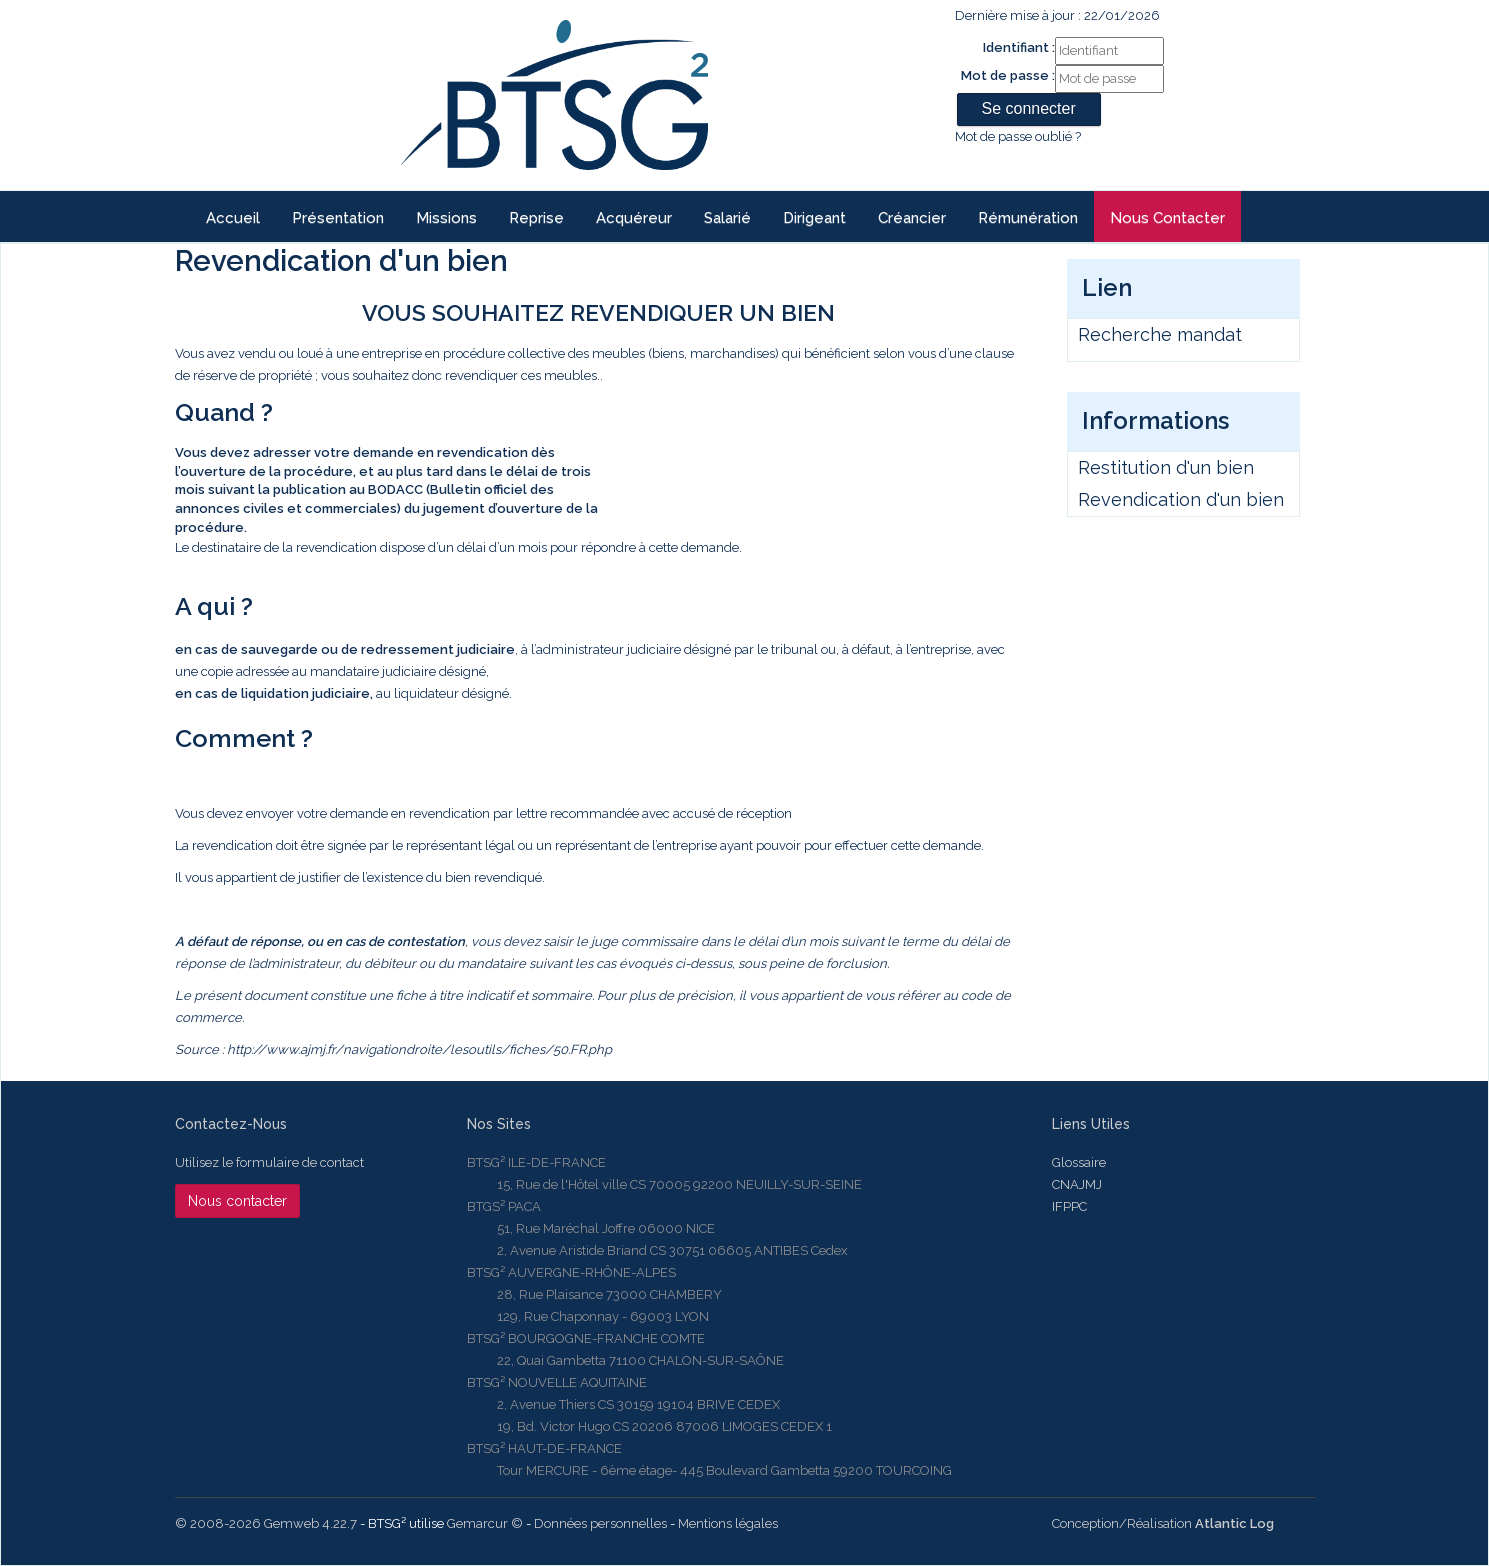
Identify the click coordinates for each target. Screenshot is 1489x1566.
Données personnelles (600, 1523)
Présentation (338, 218)
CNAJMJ (1077, 1184)
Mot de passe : (1008, 75)
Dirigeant (814, 218)
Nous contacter (1167, 218)
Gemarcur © (485, 1523)
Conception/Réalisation (1163, 1523)
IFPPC (1069, 1206)
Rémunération (1028, 218)
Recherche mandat (1160, 334)
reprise (536, 218)
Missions (446, 218)
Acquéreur (634, 218)
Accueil (233, 218)
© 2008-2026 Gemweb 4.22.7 (266, 1523)
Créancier (912, 218)
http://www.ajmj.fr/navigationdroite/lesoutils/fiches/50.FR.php (419, 1049)
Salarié (727, 218)
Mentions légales (728, 1523)
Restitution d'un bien (1166, 467)
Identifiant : (1019, 47)
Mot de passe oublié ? (1018, 136)
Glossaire (1079, 1162)
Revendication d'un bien (1181, 499)
